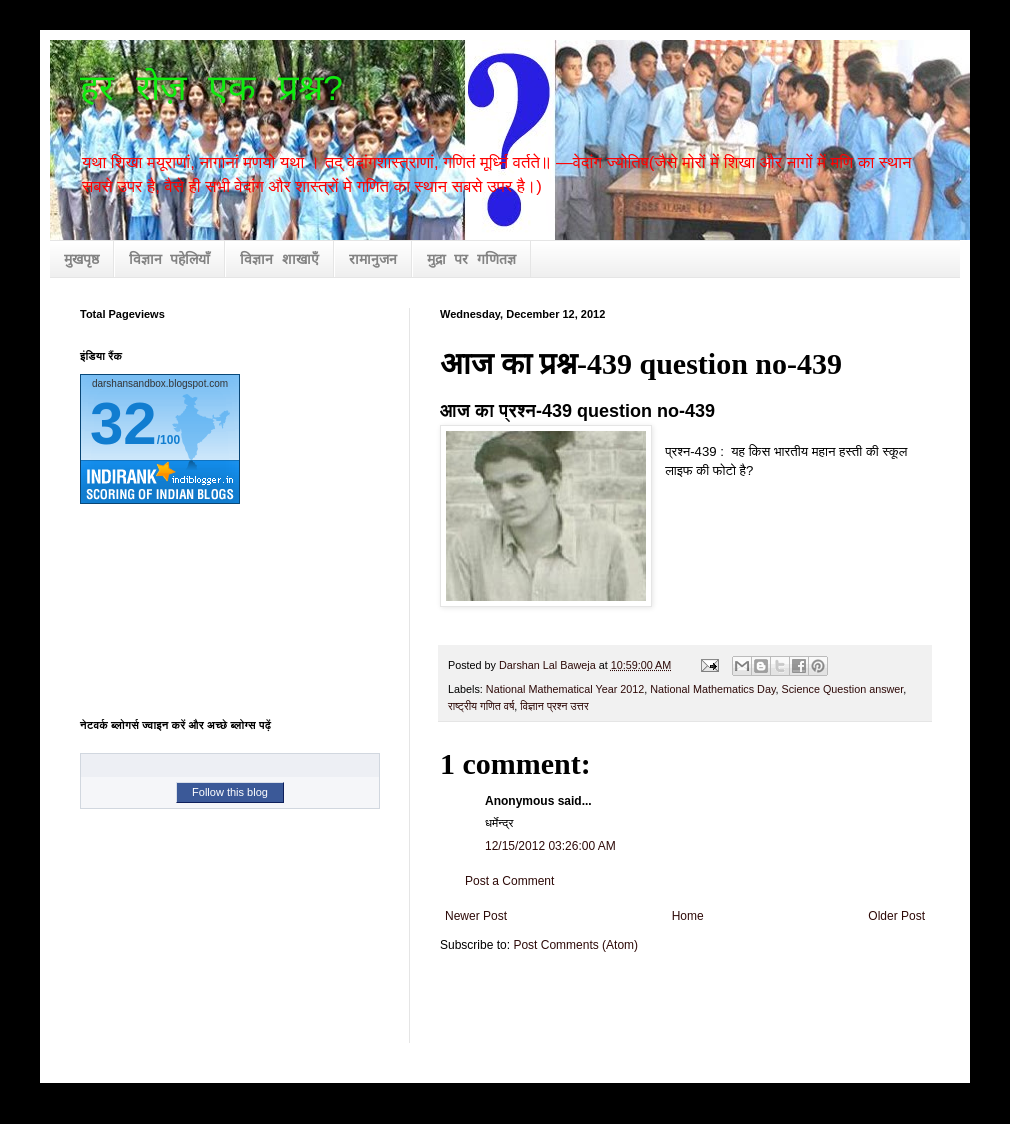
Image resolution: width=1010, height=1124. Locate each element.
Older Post (896, 916)
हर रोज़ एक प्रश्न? (212, 90)
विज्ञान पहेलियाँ (169, 260)
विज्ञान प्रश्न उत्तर (554, 706)
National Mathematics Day (712, 689)
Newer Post (476, 916)
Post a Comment (509, 881)
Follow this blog (230, 792)
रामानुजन (373, 260)
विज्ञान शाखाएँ (279, 260)
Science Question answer (843, 689)
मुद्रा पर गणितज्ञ (471, 260)
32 (123, 423)
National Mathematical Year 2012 (565, 689)
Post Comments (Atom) (575, 945)
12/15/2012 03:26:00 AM (550, 846)
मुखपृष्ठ (81, 260)
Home (688, 916)
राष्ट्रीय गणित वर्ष (481, 706)
